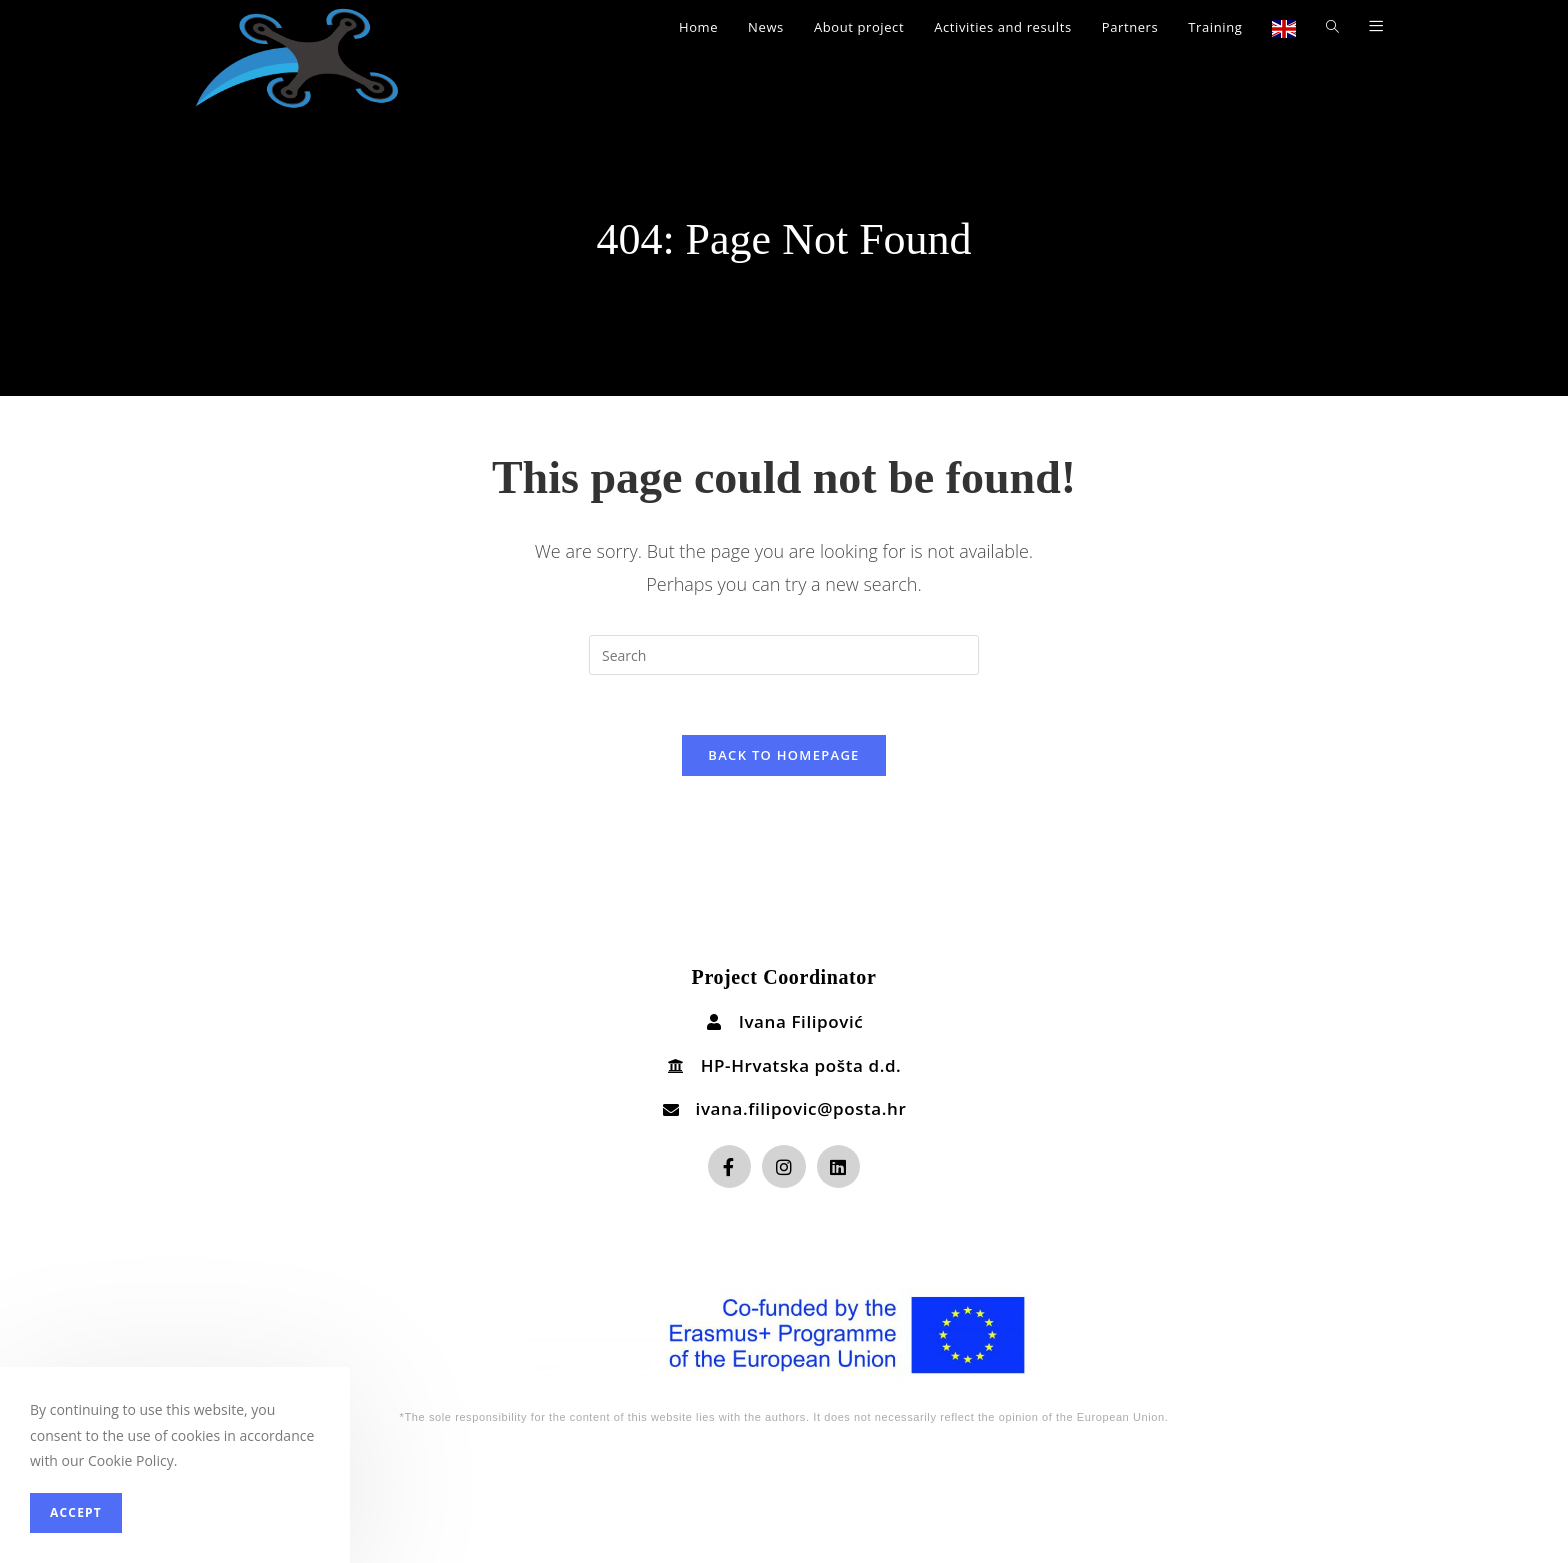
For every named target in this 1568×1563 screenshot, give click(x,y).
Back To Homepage (783, 755)
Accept (76, 1512)
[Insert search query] (784, 655)
